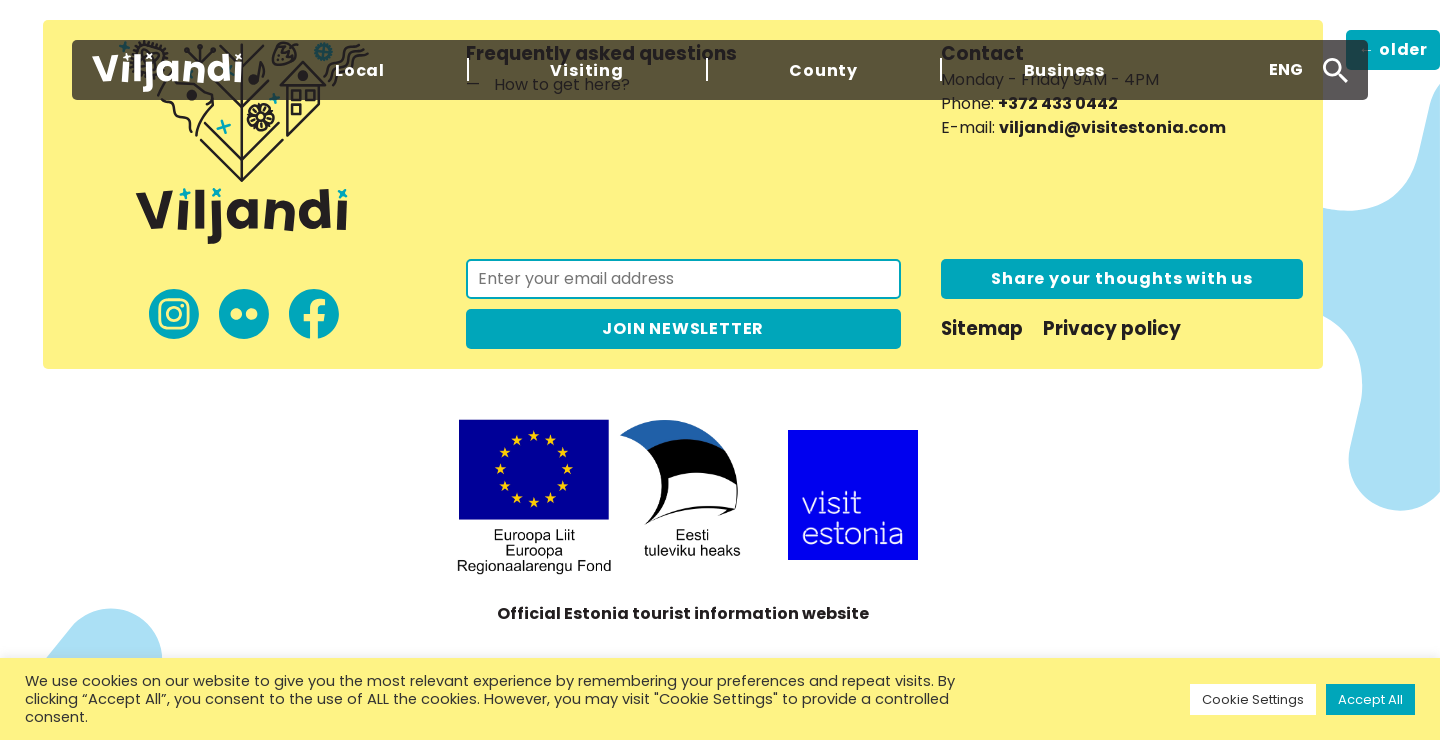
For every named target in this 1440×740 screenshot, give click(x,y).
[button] (1286, 70)
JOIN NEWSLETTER (683, 328)
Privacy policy (1112, 328)
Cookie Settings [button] (1253, 699)
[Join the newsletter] (683, 279)
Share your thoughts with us (1122, 278)
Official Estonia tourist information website (683, 613)
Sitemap (982, 328)
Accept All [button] (1370, 699)
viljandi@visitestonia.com (1112, 127)
